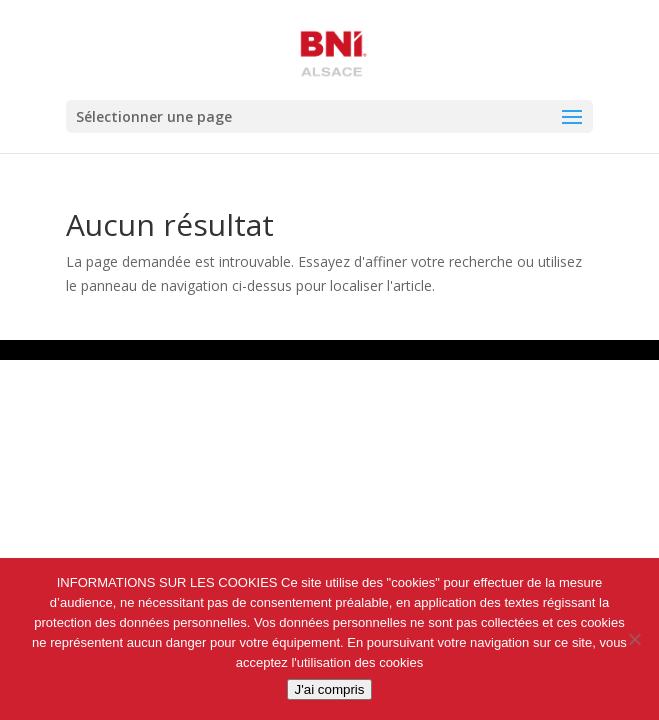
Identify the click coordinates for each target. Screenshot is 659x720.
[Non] (634, 639)
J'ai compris (330, 689)
